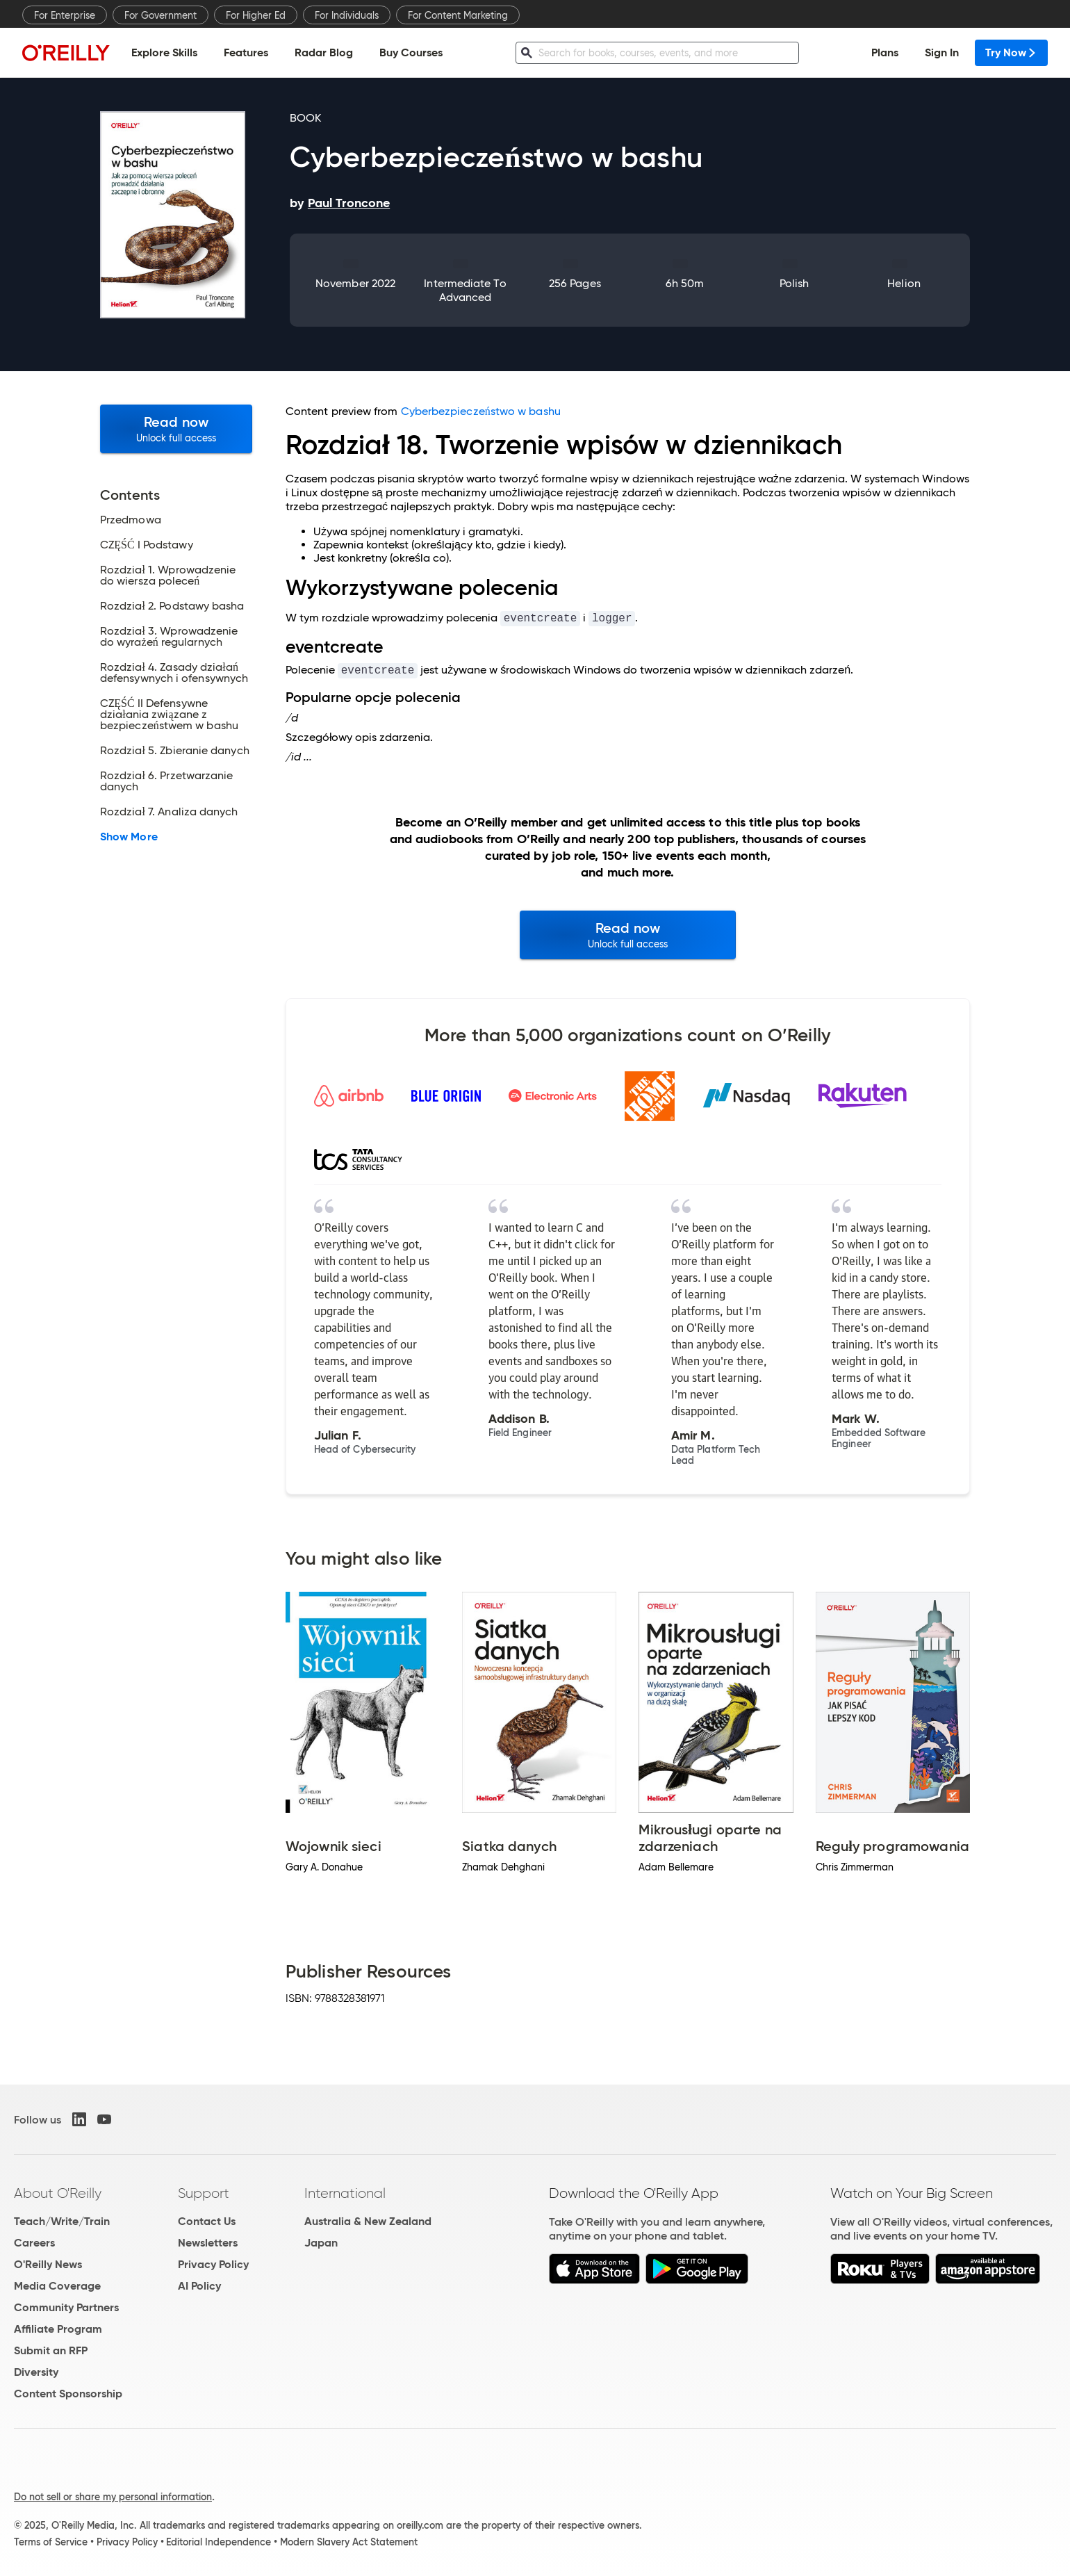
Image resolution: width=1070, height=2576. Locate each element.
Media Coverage (57, 2286)
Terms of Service (51, 2542)
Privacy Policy (213, 2264)
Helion (903, 283)
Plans (884, 52)
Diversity (36, 2372)
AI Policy (199, 2286)
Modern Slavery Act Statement (349, 2542)
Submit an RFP (51, 2350)
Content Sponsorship (68, 2393)
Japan (321, 2242)
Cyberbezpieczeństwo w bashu (481, 411)
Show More (129, 836)
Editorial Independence (218, 2542)
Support (203, 2193)
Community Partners (66, 2307)
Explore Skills (164, 52)
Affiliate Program (58, 2329)
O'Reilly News (48, 2264)
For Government (160, 15)
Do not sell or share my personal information (113, 2497)
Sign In (942, 52)
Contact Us (207, 2221)
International (345, 2193)
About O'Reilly (57, 2193)
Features (246, 52)
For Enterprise (64, 15)
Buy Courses (411, 52)
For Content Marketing (458, 15)
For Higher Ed (256, 15)
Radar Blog (324, 52)
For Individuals (347, 15)
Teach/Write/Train (62, 2221)
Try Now (1011, 52)
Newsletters (208, 2242)
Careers (34, 2242)
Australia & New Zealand (367, 2221)
